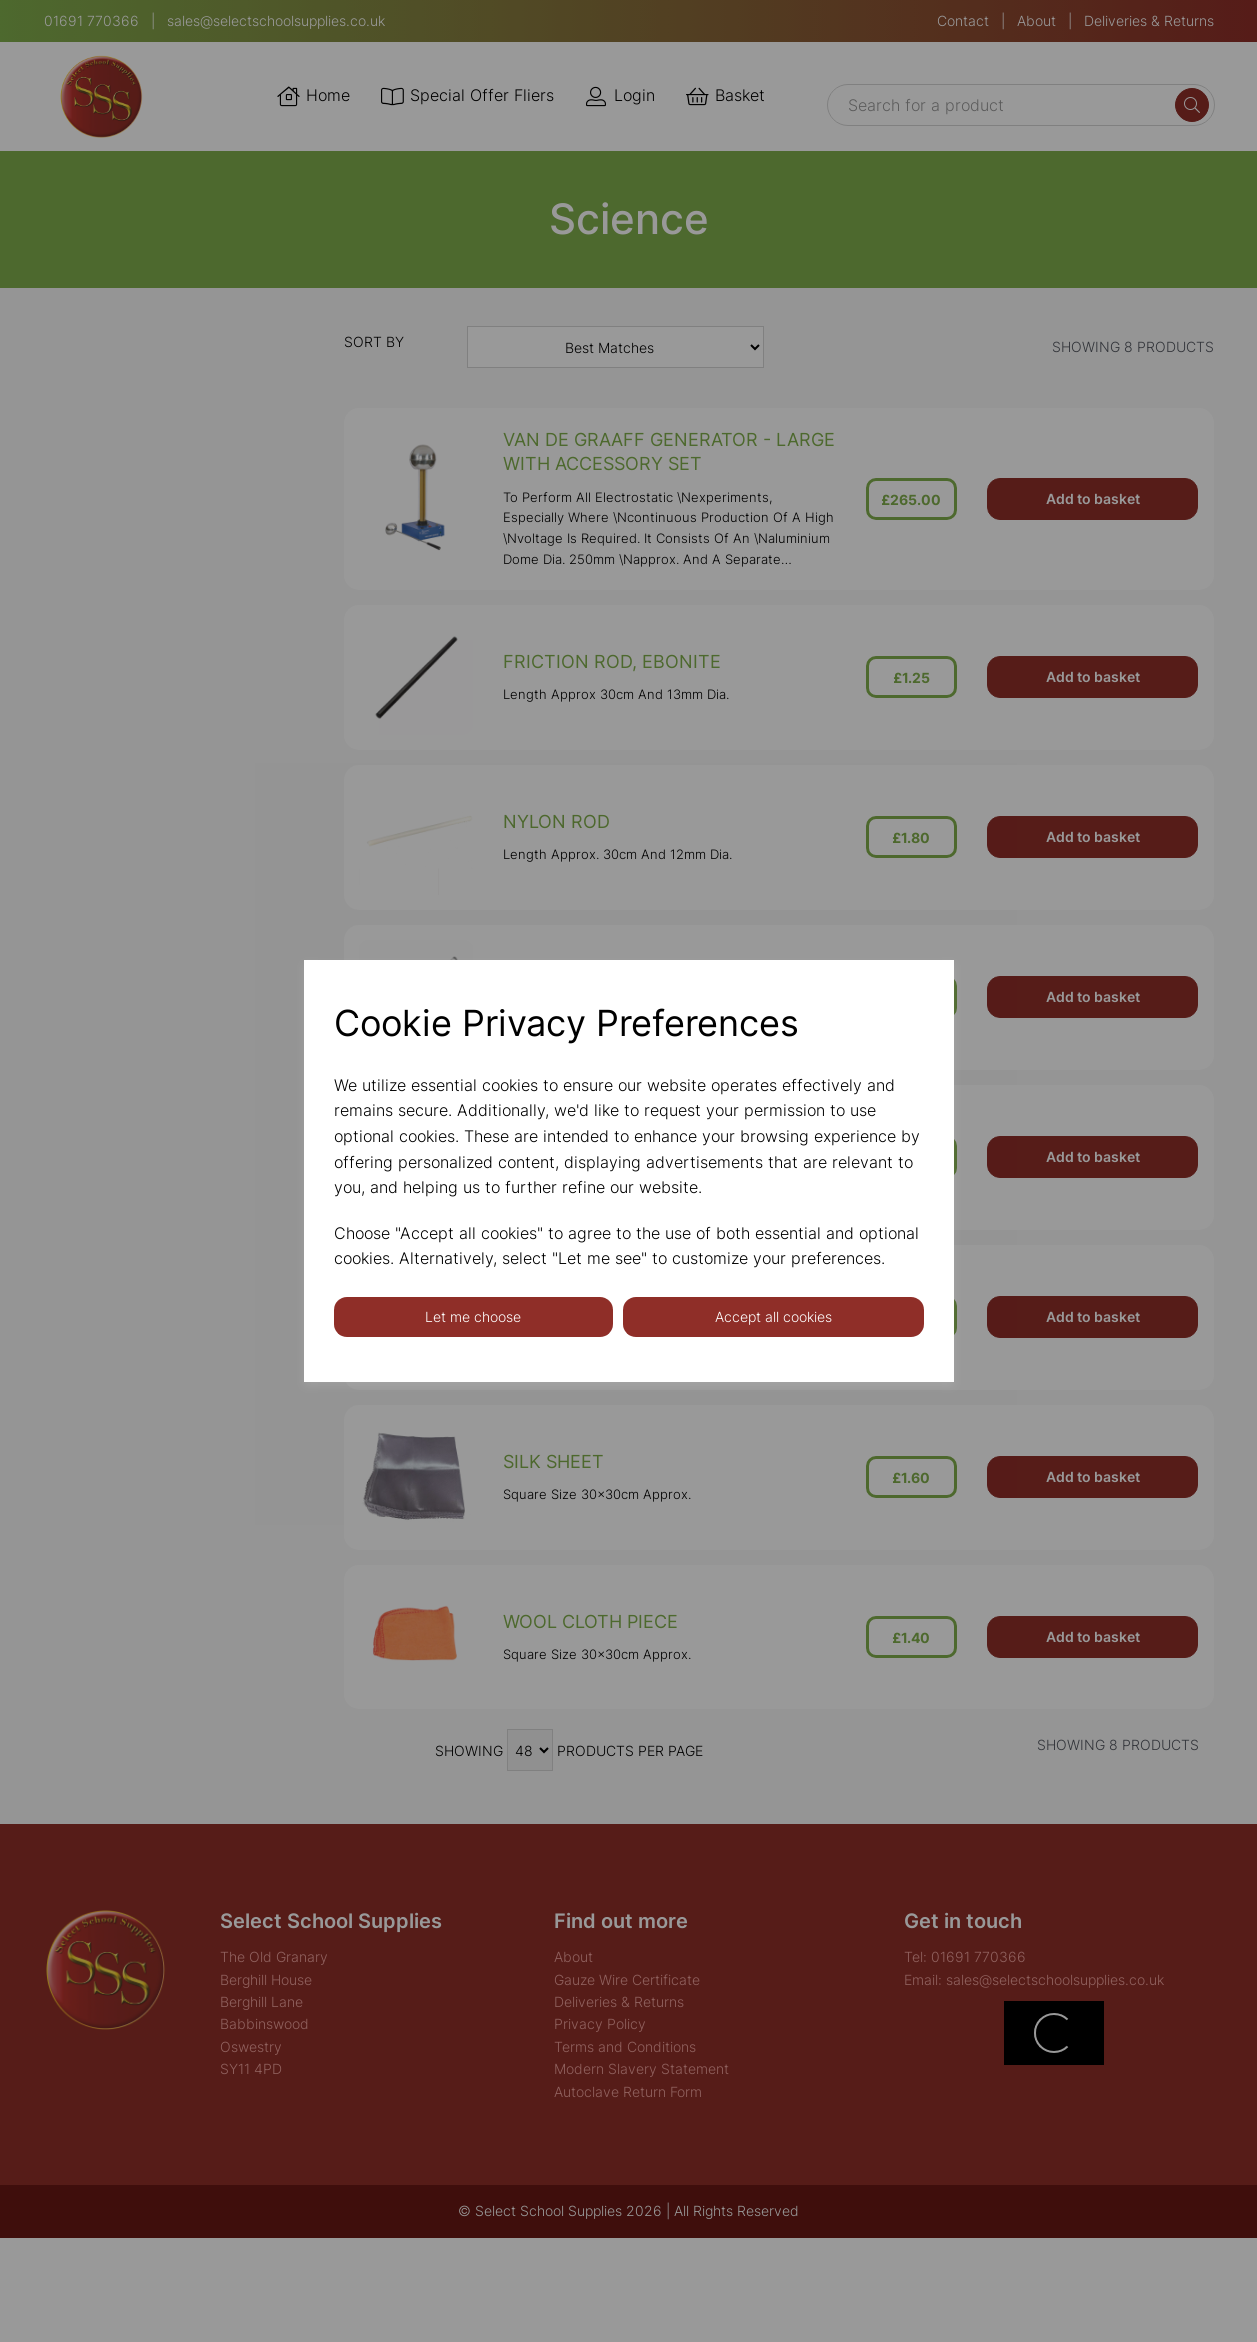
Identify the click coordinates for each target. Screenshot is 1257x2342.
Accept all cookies (773, 1316)
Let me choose (473, 1316)
